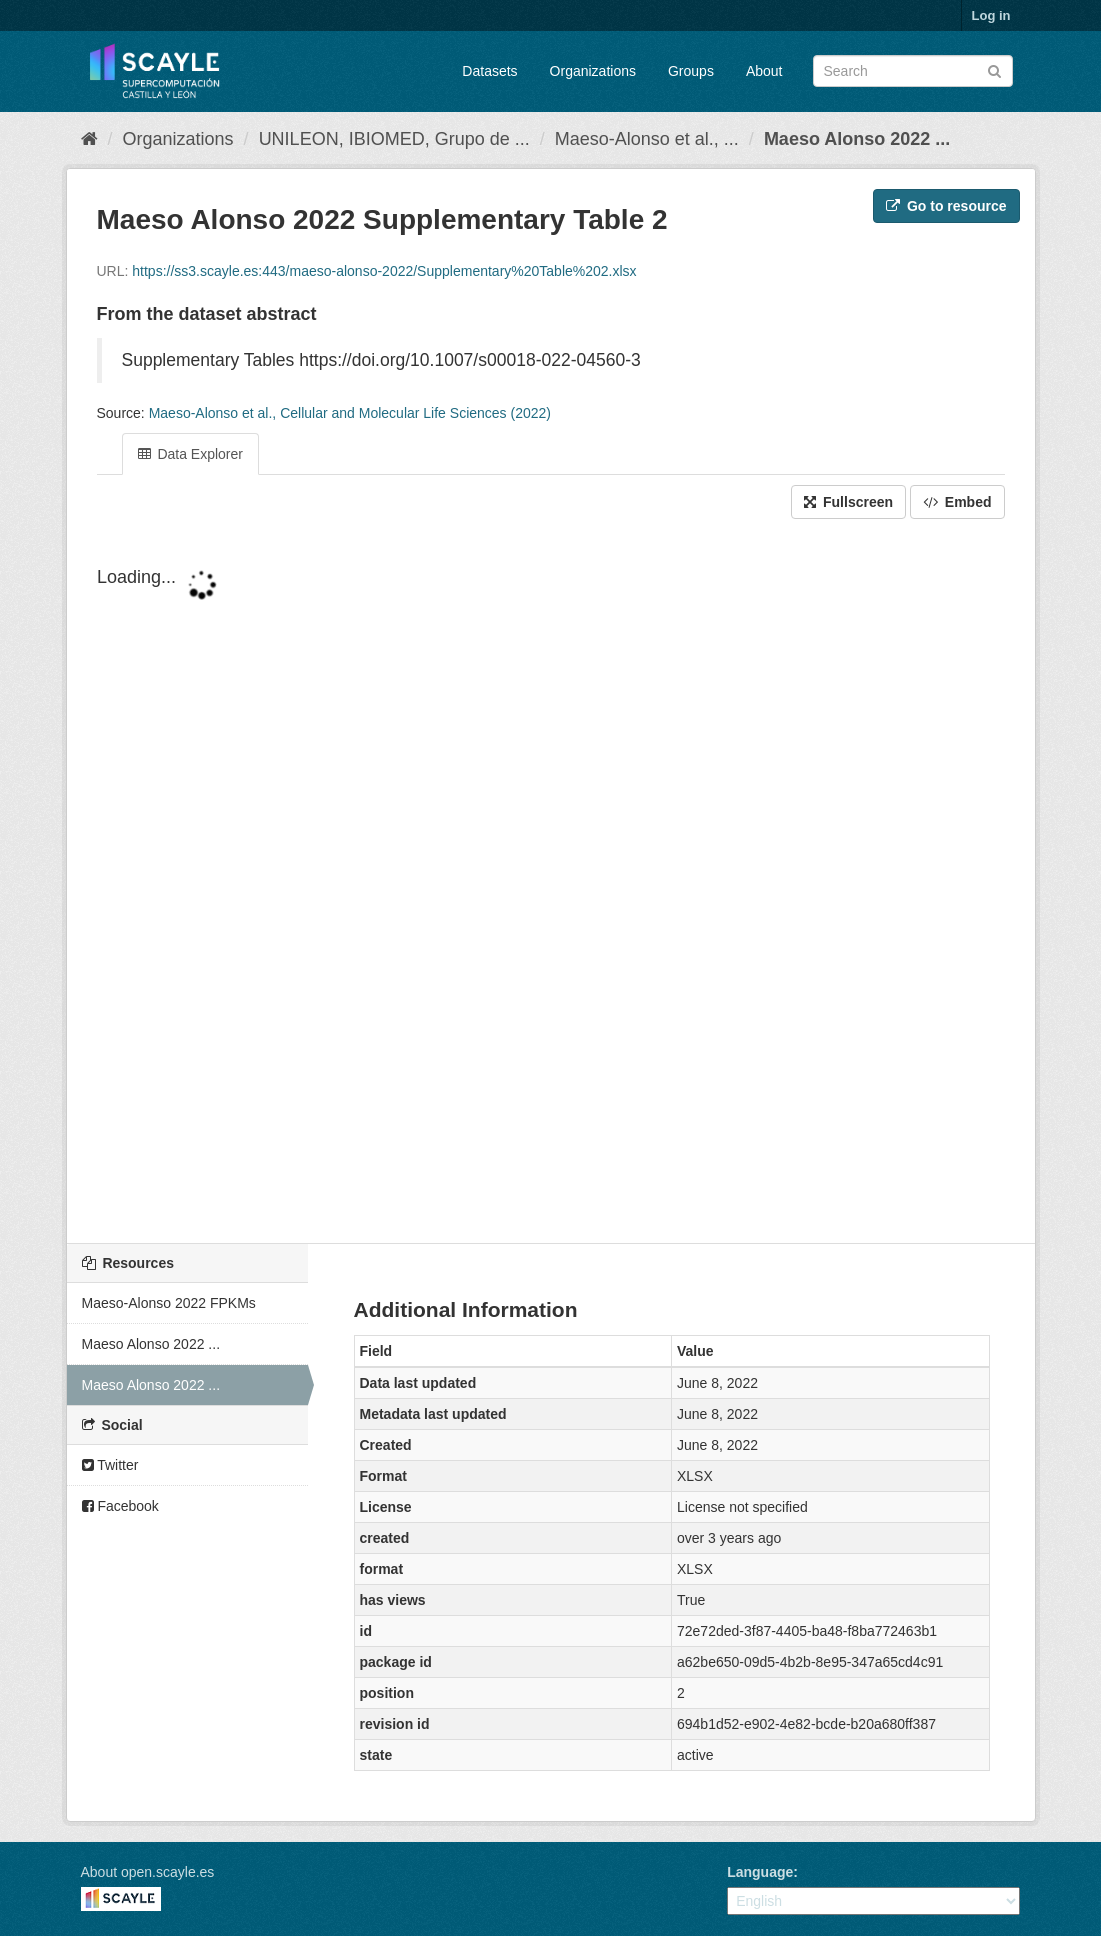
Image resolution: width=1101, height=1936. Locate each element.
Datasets (489, 71)
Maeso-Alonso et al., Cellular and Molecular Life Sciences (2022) (350, 413)
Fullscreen (848, 502)
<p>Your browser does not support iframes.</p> (551, 883)
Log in (991, 15)
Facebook (120, 1506)
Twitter (110, 1465)
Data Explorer (190, 454)
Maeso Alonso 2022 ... (857, 139)
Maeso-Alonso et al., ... (647, 139)
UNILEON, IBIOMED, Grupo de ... (394, 139)
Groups (691, 71)
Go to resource (946, 206)
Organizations (593, 71)
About (764, 71)
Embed (957, 502)
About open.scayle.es (148, 1872)
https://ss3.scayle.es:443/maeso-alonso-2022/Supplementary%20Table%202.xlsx (384, 271)
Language (760, 1872)
